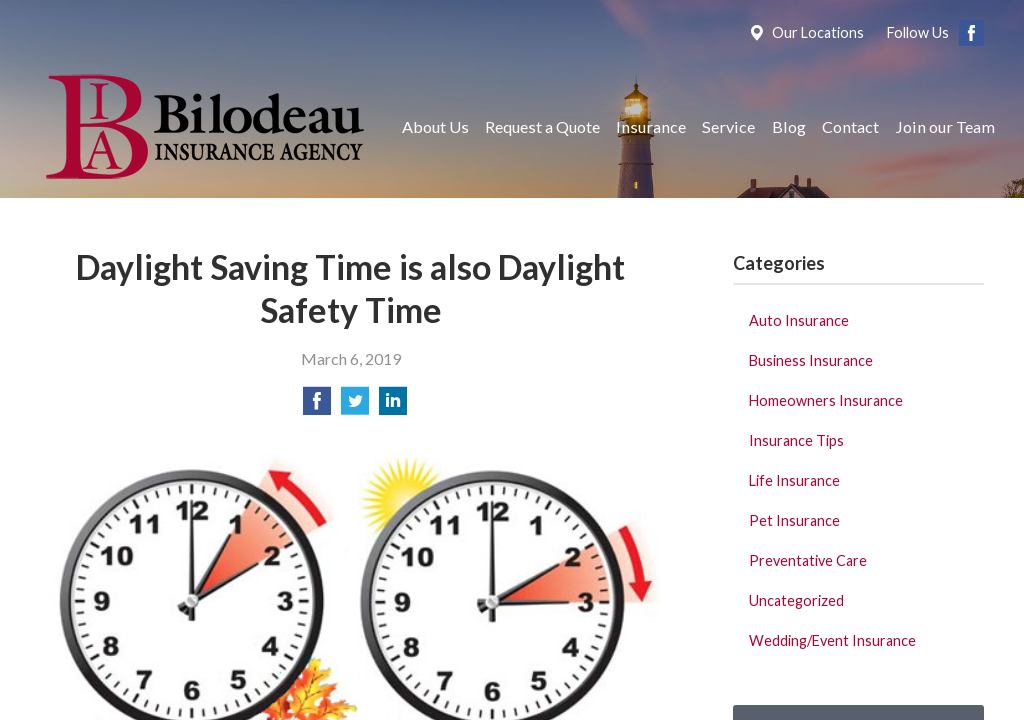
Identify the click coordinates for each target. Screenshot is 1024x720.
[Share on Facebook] (317, 406)
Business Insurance (811, 360)
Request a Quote (542, 126)
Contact (850, 126)
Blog (789, 126)
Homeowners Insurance (826, 400)
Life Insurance (794, 480)
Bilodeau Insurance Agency (202, 126)
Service (728, 126)
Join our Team (945, 126)
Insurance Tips (796, 440)
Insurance (651, 126)
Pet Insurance (794, 520)
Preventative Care (808, 560)
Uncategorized (796, 600)
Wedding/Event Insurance (832, 640)
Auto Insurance (799, 320)
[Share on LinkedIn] (393, 406)
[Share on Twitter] (355, 406)
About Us (435, 126)
